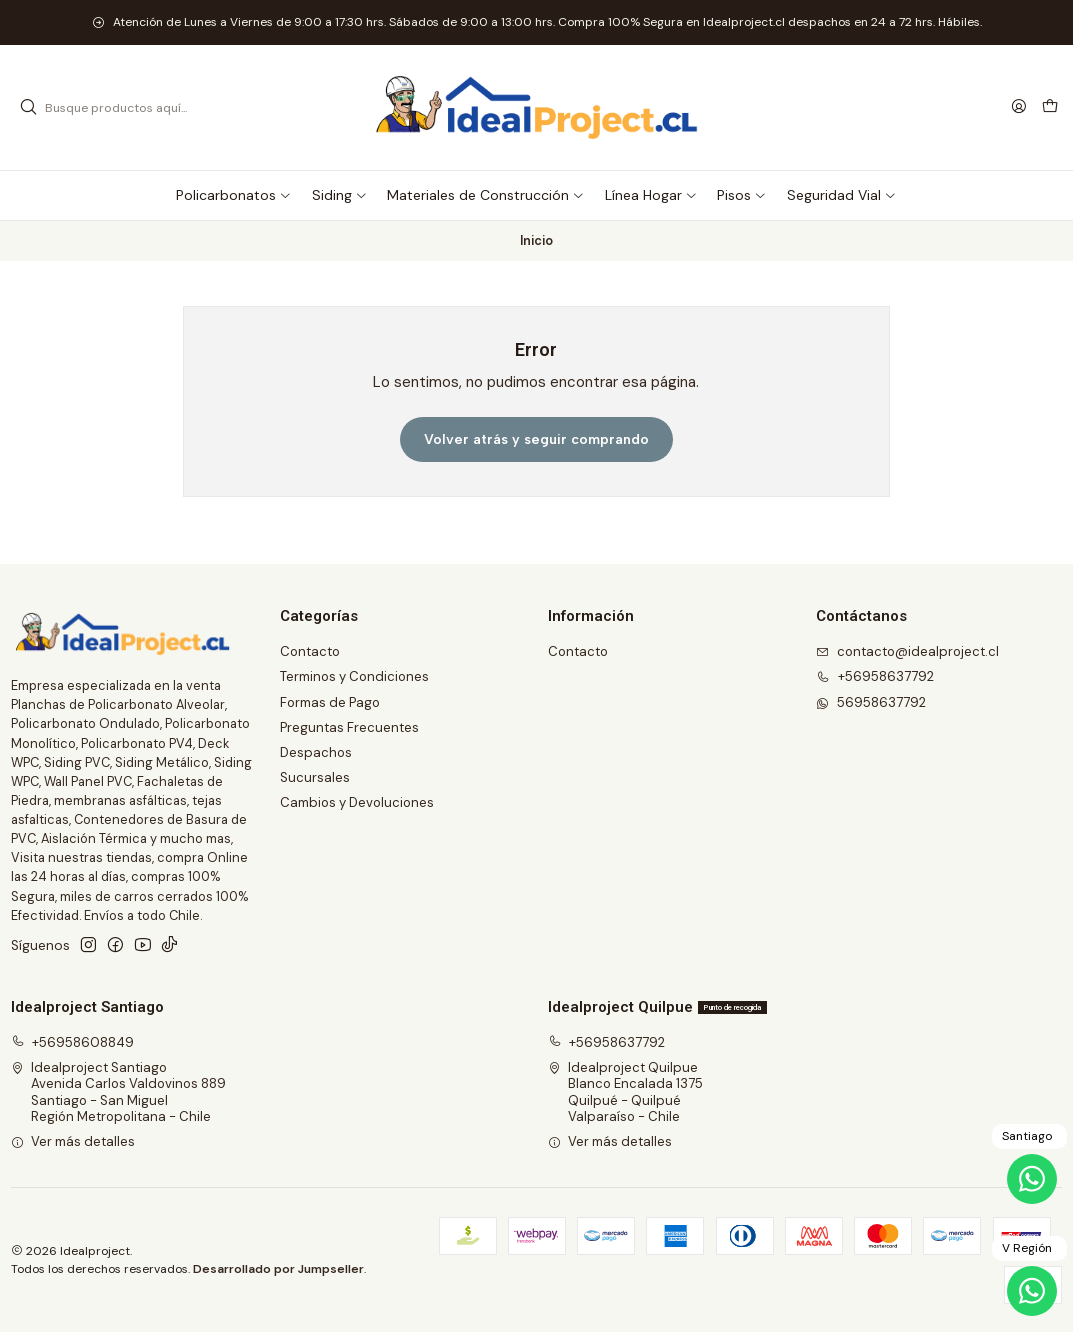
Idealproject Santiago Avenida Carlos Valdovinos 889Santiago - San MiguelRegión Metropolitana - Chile (119, 1092)
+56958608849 (73, 1042)
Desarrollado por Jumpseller (278, 1269)
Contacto (310, 651)
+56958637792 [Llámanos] (875, 676)
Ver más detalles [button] (73, 1141)
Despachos (316, 752)
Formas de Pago (330, 702)
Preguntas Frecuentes (349, 727)
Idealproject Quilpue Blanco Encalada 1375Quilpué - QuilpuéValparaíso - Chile (626, 1092)
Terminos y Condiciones (354, 676)
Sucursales (315, 777)
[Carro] (1050, 107)
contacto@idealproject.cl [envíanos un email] (907, 651)
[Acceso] (1019, 107)
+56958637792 (607, 1042)
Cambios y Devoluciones (357, 802)
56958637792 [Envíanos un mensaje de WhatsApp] (871, 702)
